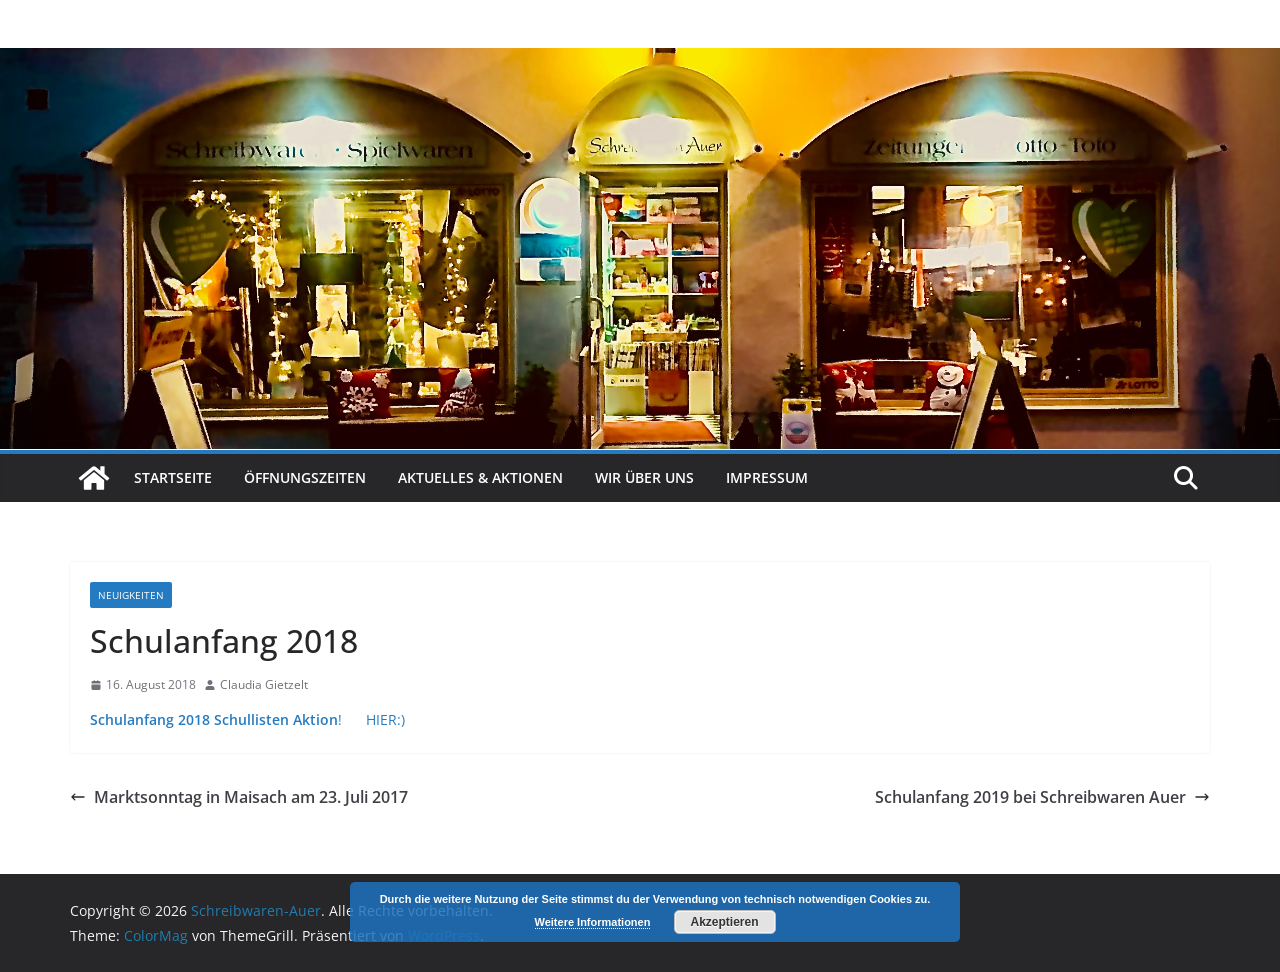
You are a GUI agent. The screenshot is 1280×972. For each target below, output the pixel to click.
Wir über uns (644, 477)
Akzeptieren (724, 922)
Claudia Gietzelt (264, 684)
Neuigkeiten (131, 595)
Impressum (767, 477)
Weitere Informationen (593, 922)
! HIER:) (247, 719)
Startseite (173, 477)
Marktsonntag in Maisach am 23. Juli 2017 (239, 797)
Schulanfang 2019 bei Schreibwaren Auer (1042, 797)
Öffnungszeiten (305, 477)
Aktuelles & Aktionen (480, 477)
